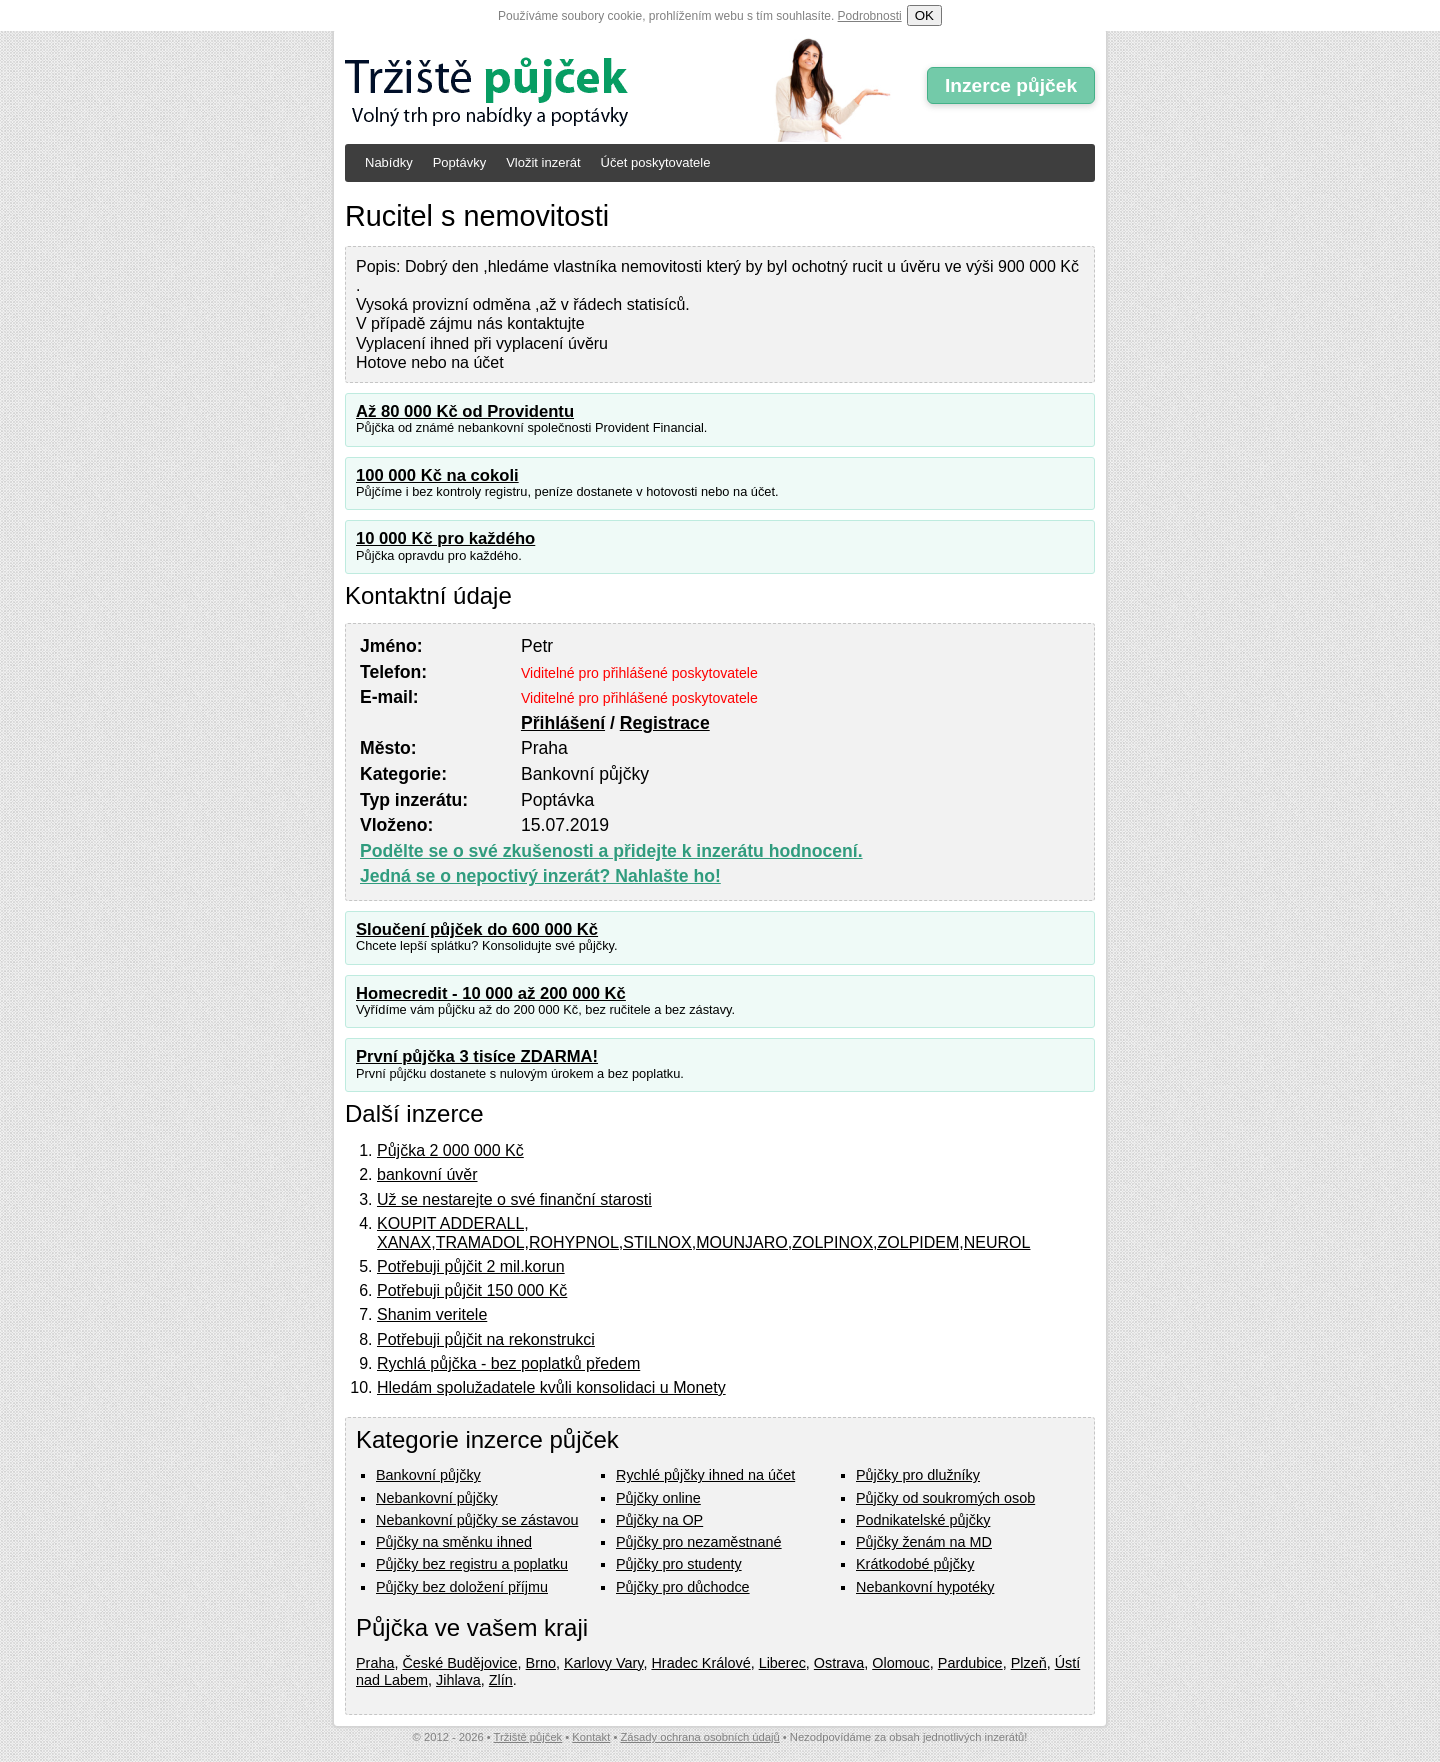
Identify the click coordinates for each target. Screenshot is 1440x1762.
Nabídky (389, 162)
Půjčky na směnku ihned (454, 1542)
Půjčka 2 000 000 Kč (450, 1150)
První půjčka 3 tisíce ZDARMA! (477, 1056)
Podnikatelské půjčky (923, 1520)
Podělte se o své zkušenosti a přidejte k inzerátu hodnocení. (611, 851)
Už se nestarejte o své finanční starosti (514, 1199)
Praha (375, 1663)
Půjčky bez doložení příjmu (462, 1587)
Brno (541, 1663)
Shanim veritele (432, 1314)
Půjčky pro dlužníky (918, 1475)
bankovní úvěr (427, 1174)
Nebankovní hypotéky (925, 1587)
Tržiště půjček (528, 1737)
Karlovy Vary (603, 1663)
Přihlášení (563, 723)
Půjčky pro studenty (679, 1564)
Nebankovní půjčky (437, 1498)
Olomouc (901, 1663)
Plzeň (1029, 1663)
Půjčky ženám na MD (924, 1542)
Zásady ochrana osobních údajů (699, 1737)
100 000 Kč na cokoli (437, 475)
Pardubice (970, 1663)
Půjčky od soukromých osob (945, 1498)
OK (924, 15)
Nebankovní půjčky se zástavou (477, 1520)
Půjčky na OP (659, 1520)
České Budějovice (459, 1663)
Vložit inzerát (543, 162)
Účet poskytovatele (656, 162)
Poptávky (459, 162)
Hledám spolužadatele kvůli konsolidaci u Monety (551, 1387)
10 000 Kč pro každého (445, 538)
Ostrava (839, 1663)
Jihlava (458, 1680)
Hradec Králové (700, 1663)
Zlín (501, 1680)
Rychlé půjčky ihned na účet (705, 1475)
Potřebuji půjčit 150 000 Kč (472, 1290)
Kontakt (591, 1737)
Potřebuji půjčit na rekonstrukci (486, 1339)
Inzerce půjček (1011, 85)
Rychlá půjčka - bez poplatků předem (508, 1363)
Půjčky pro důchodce (683, 1587)
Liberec (782, 1663)
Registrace (665, 723)
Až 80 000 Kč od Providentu (465, 411)
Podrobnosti (870, 16)
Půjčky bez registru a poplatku (472, 1564)
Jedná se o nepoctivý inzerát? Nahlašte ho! (540, 876)
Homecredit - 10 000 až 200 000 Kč (491, 993)
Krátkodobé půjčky (915, 1564)
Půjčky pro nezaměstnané (699, 1542)
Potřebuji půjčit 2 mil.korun (471, 1266)
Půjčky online (658, 1498)
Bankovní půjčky (428, 1475)
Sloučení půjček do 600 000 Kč (477, 929)
